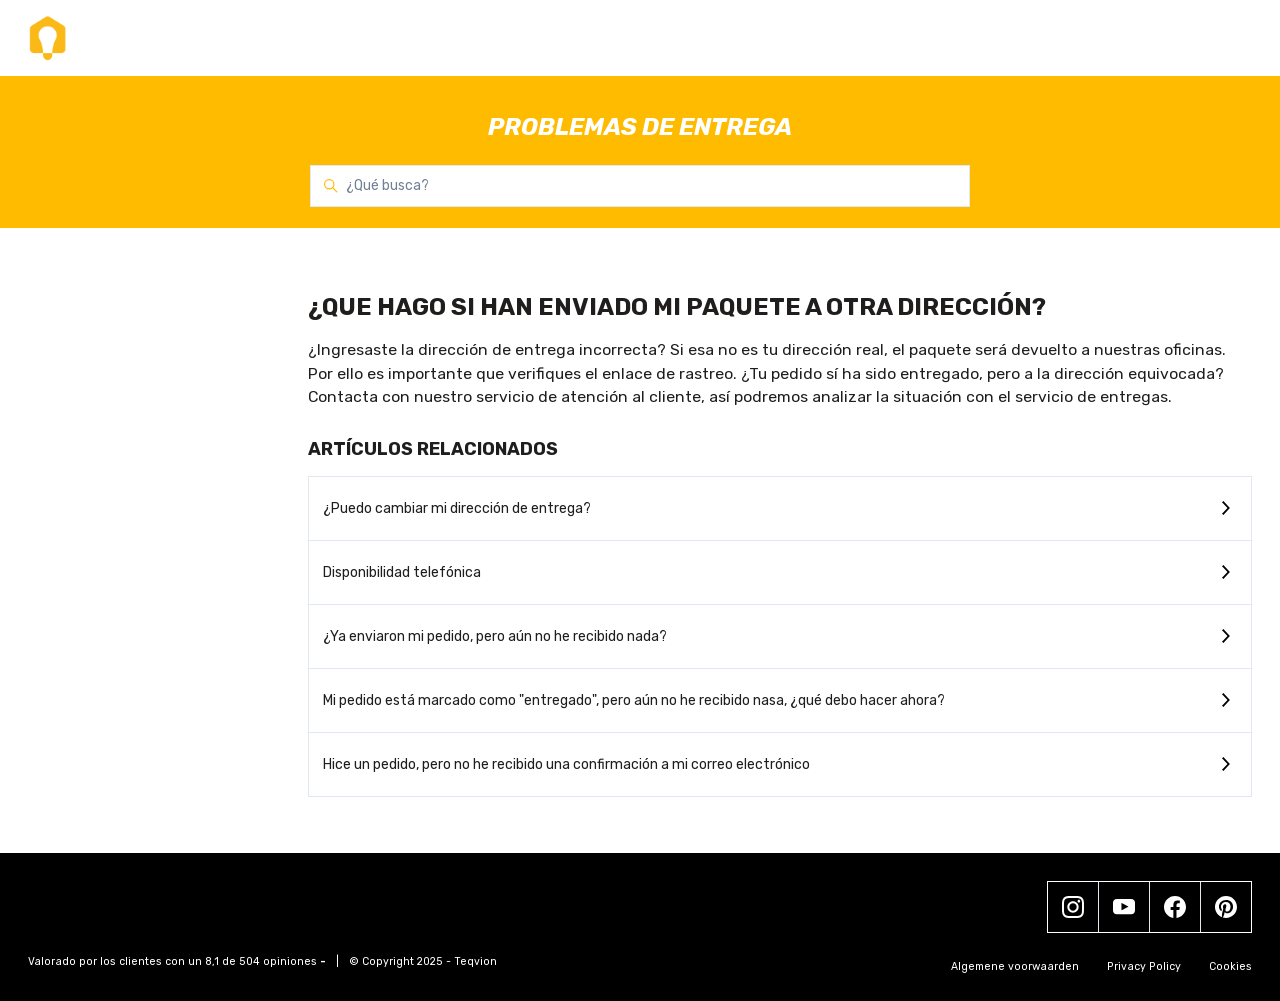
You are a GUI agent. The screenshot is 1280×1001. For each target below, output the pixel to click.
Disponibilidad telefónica (402, 572)
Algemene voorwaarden (1015, 966)
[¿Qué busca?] (640, 186)
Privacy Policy (1144, 966)
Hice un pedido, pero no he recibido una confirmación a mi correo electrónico (566, 764)
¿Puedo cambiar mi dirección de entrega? (457, 508)
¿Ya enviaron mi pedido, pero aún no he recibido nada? (495, 636)
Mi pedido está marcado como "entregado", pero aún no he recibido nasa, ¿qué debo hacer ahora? (634, 700)
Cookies (1230, 966)
